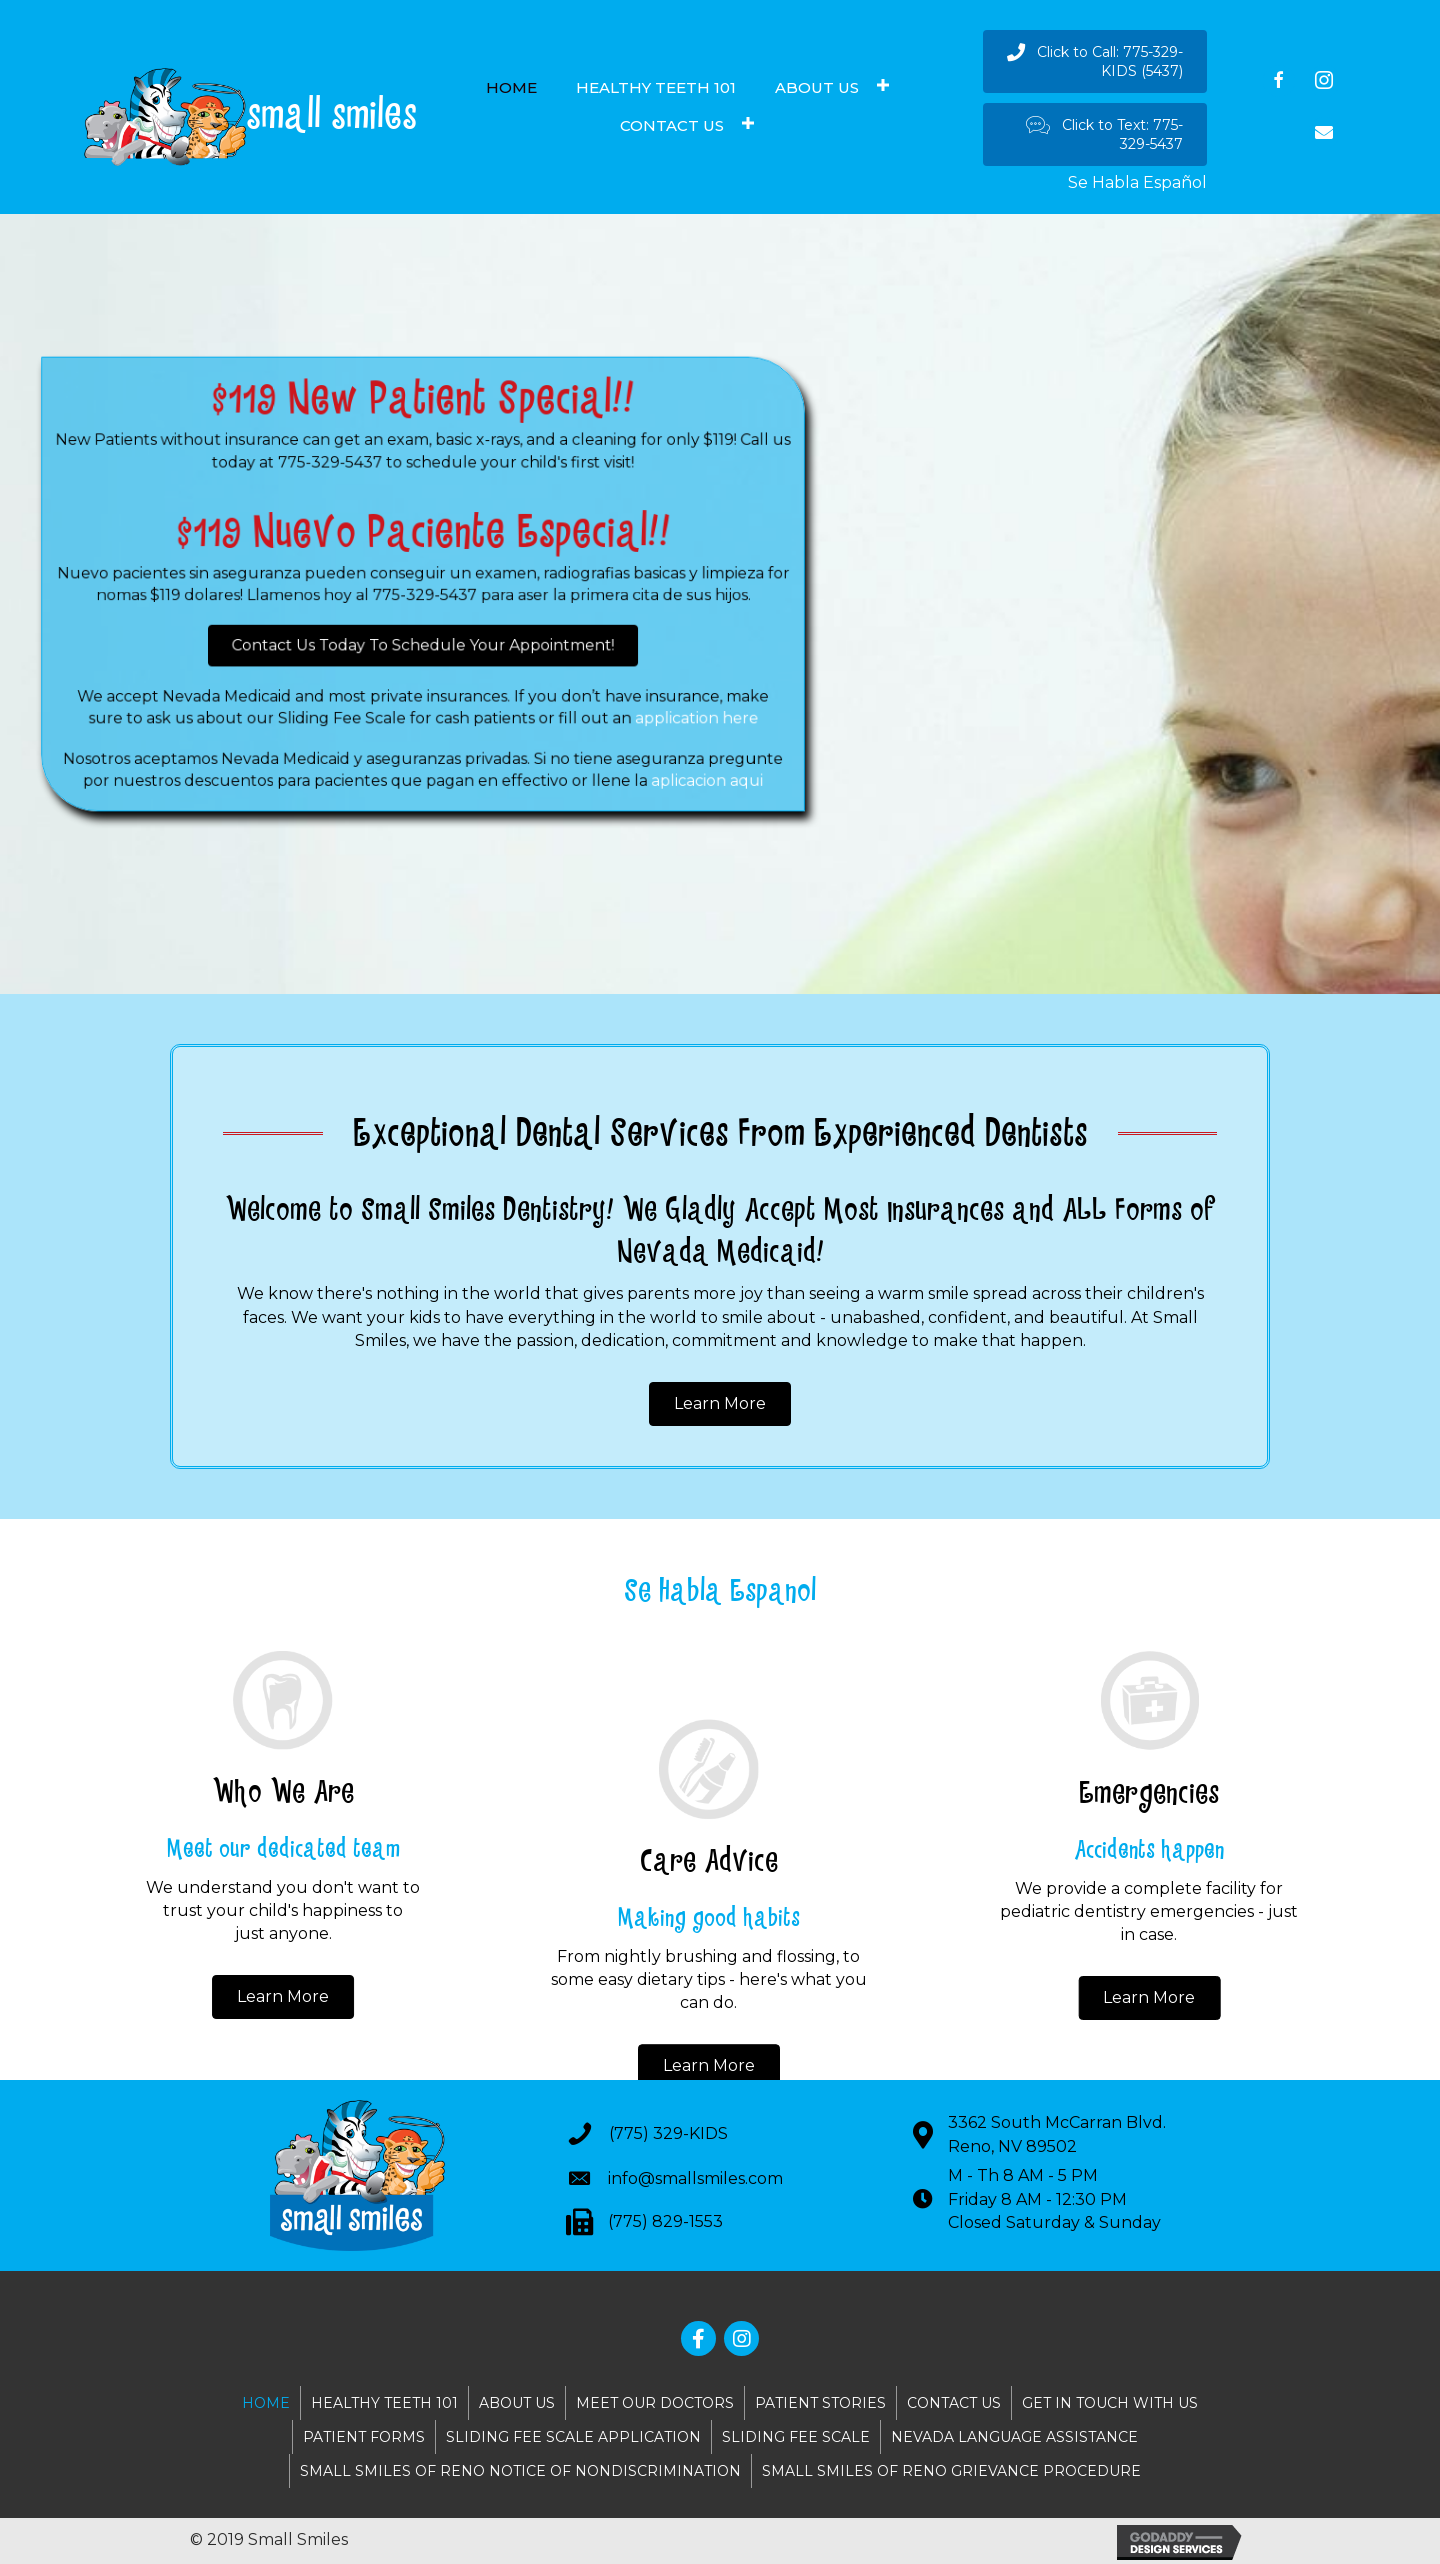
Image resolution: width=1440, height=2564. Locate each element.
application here (647, 693)
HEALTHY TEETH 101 (384, 2403)
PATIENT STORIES (820, 2403)
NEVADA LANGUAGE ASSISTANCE (1014, 2437)
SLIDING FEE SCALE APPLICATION (573, 2437)
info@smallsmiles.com (695, 2178)
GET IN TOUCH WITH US (1110, 2403)
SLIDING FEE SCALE (796, 2437)
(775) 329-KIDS (668, 2133)
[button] (1095, 61)
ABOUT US (517, 2403)
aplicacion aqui (657, 745)
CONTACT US (954, 2403)
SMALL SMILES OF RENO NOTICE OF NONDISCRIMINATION (520, 2471)
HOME (266, 2403)
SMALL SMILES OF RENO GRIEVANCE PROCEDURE (951, 2471)
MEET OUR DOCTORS (655, 2403)
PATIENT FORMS (364, 2437)
